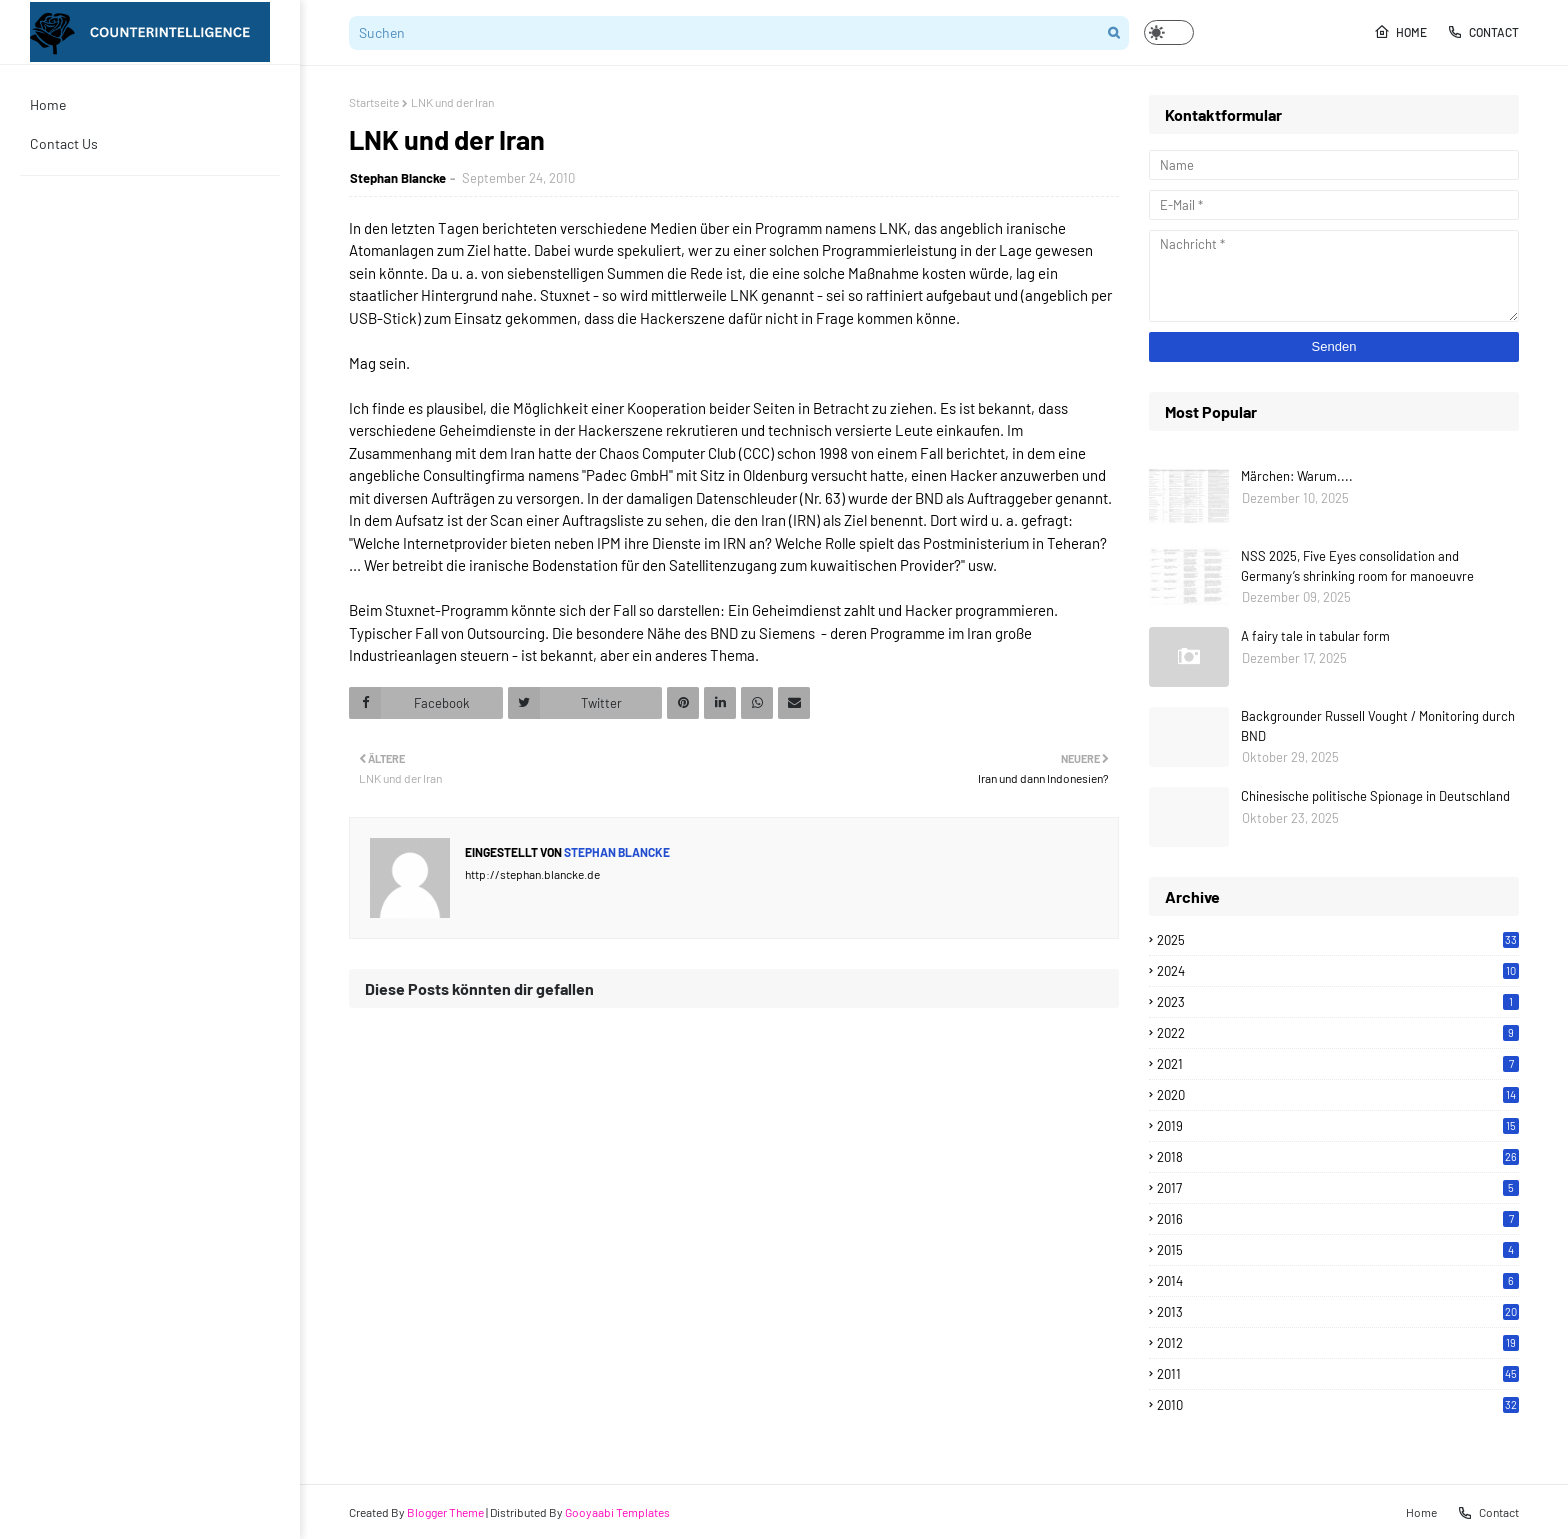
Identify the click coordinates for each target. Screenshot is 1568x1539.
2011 (1338, 1374)
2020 (1338, 1095)
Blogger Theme (445, 1512)
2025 (1338, 940)
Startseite (374, 102)
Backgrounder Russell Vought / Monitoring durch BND (1378, 726)
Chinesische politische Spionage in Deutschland (1375, 796)
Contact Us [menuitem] (64, 143)
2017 (1338, 1188)
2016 (1338, 1219)
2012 (1338, 1343)
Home (1400, 32)
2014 (1338, 1281)
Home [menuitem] (48, 104)
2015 (1338, 1250)
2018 (1338, 1157)
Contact (1483, 32)
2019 (1338, 1126)
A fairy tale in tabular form (1315, 636)
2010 (1338, 1405)
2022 (1338, 1033)
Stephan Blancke (398, 178)
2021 (1338, 1064)
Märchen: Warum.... (1297, 476)
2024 (1338, 971)
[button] (1169, 32)
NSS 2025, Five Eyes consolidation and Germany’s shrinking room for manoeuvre (1357, 566)
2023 (1338, 1002)
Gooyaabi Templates (617, 1512)
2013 (1338, 1312)
